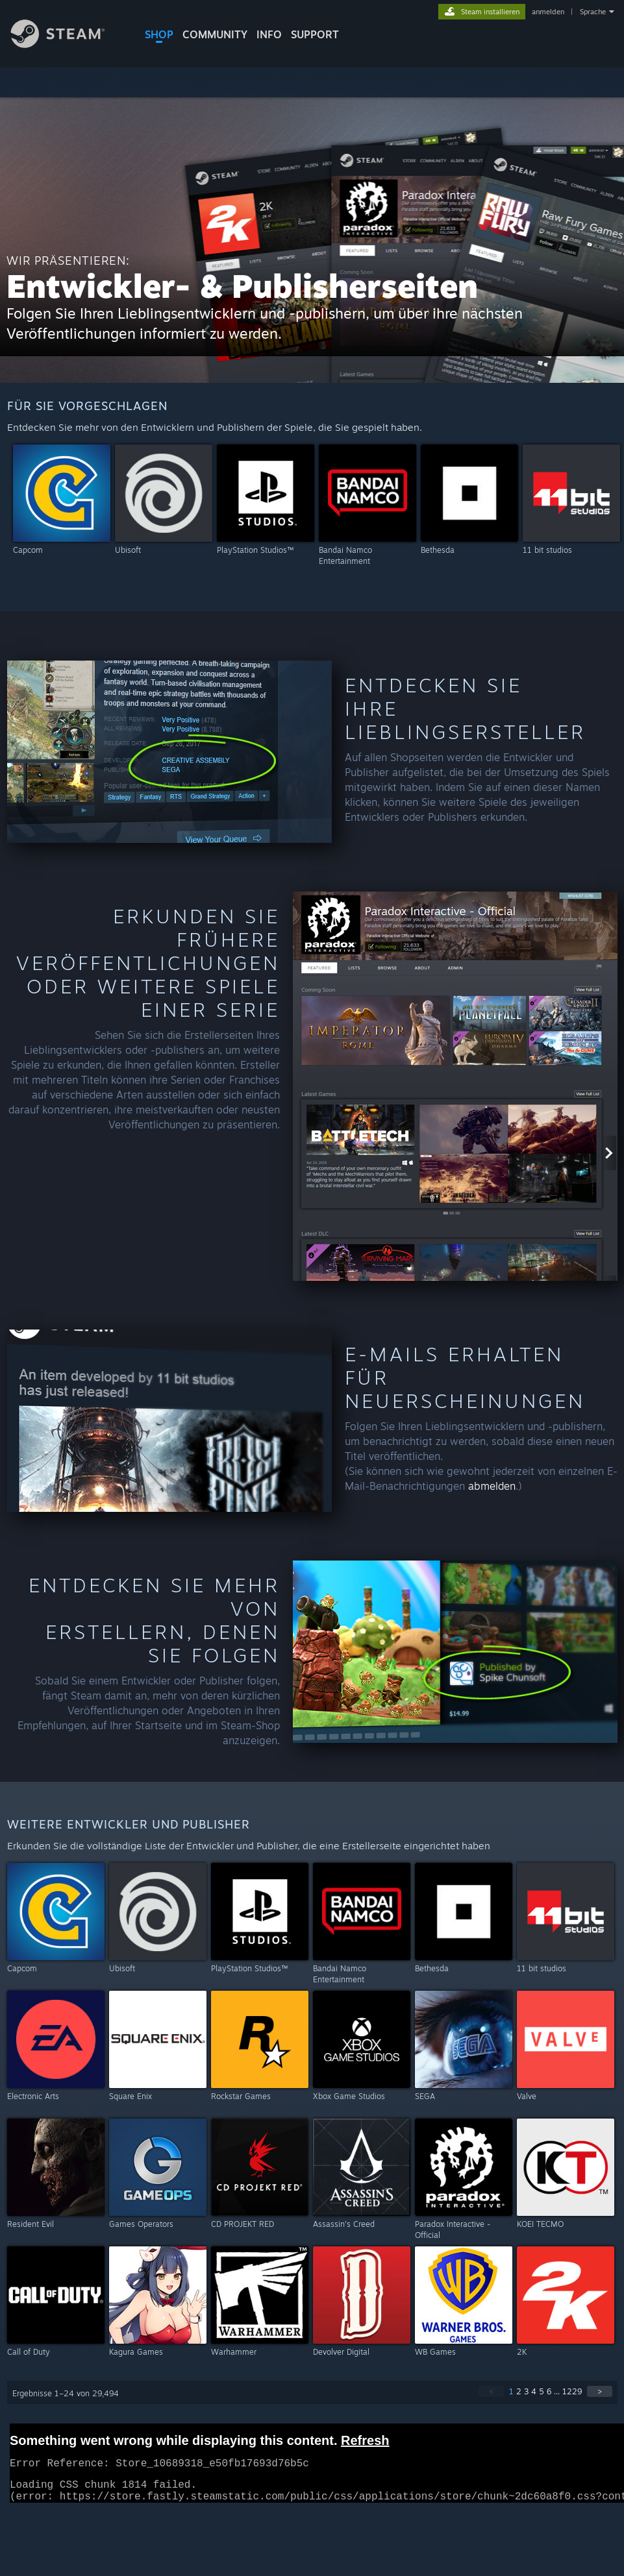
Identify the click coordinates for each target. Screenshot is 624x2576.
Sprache (593, 11)
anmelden (548, 11)
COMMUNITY (214, 34)
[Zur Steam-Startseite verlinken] (67, 44)
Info (269, 34)
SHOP (159, 34)
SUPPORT (315, 34)
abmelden (492, 1485)
